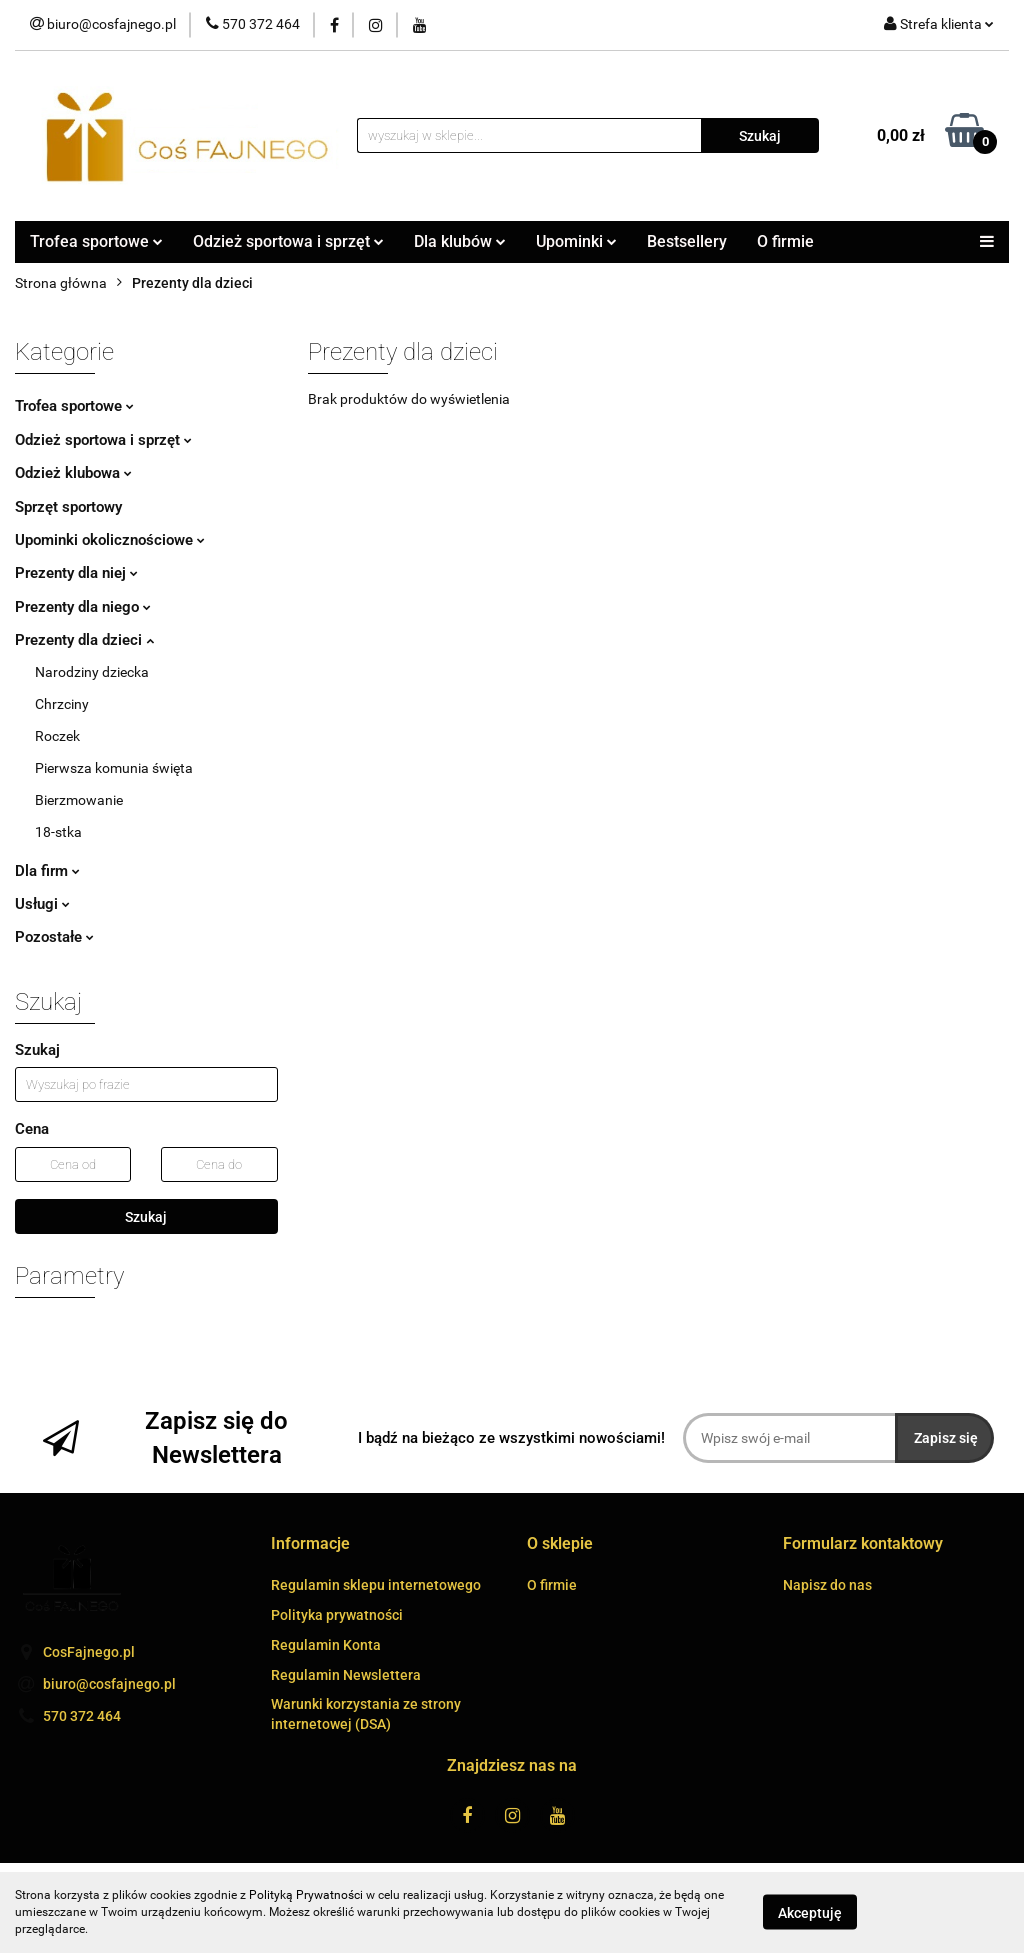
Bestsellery (687, 241)
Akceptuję (810, 1913)
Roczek (57, 736)
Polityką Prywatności (306, 1895)
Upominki (576, 241)
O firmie (785, 241)
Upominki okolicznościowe (110, 540)
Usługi (42, 904)
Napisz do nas (827, 1585)
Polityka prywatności (337, 1615)
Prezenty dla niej (76, 573)
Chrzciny (62, 704)
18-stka (58, 832)
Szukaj (146, 1217)
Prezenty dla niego (83, 607)
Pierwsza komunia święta (114, 768)
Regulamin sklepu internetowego (376, 1585)
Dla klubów (460, 241)
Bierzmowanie (79, 800)
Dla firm (47, 871)
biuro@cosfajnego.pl (109, 1684)
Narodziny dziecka (92, 672)
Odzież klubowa (73, 473)
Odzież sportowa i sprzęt (288, 241)
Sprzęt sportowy (68, 507)
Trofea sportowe (96, 241)
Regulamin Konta (326, 1645)
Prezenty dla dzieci (84, 640)
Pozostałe (54, 937)
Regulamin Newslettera (346, 1675)
